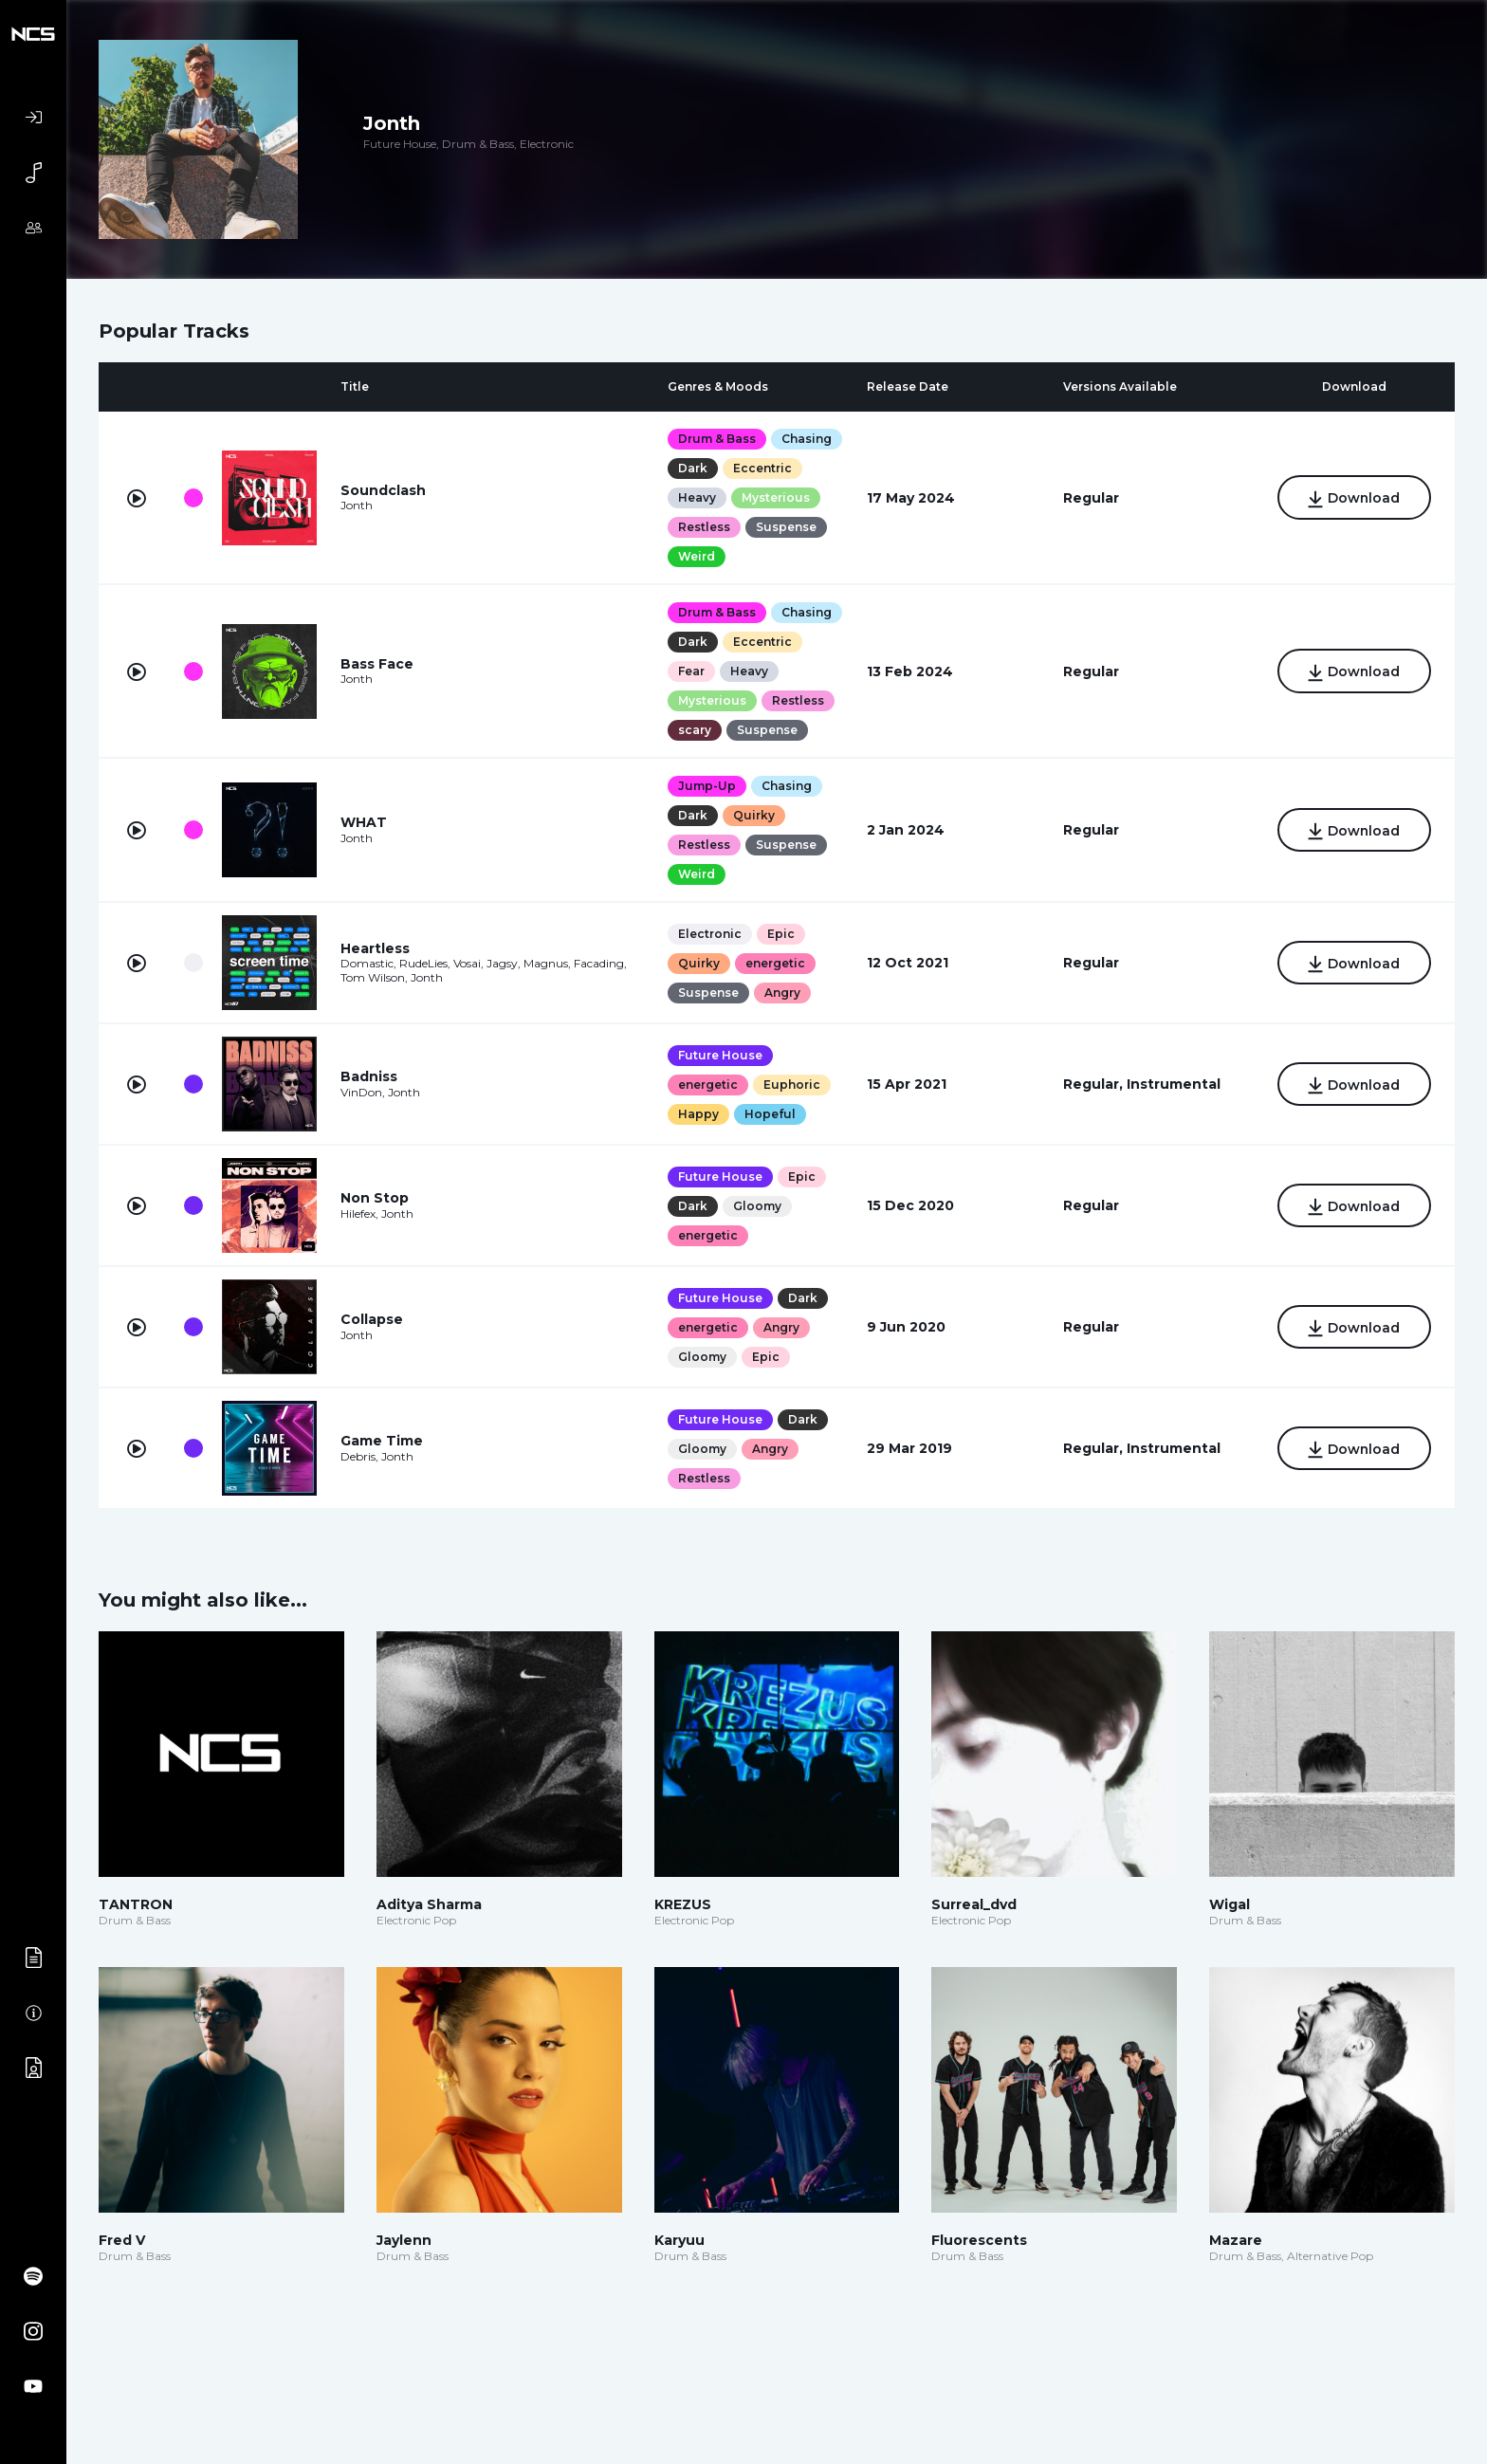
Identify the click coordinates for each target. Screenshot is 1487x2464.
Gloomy (757, 1206)
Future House (720, 1055)
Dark (692, 468)
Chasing (806, 439)
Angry (782, 992)
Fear (691, 671)
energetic (775, 963)
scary (694, 730)
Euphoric (791, 1084)
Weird (696, 556)
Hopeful (770, 1114)
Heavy (697, 497)
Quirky (754, 815)
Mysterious (776, 497)
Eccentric (762, 468)
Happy (698, 1114)
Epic (781, 934)
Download (1354, 498)
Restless (704, 527)
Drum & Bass (717, 439)
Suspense (786, 527)
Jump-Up (707, 786)
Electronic (710, 934)
